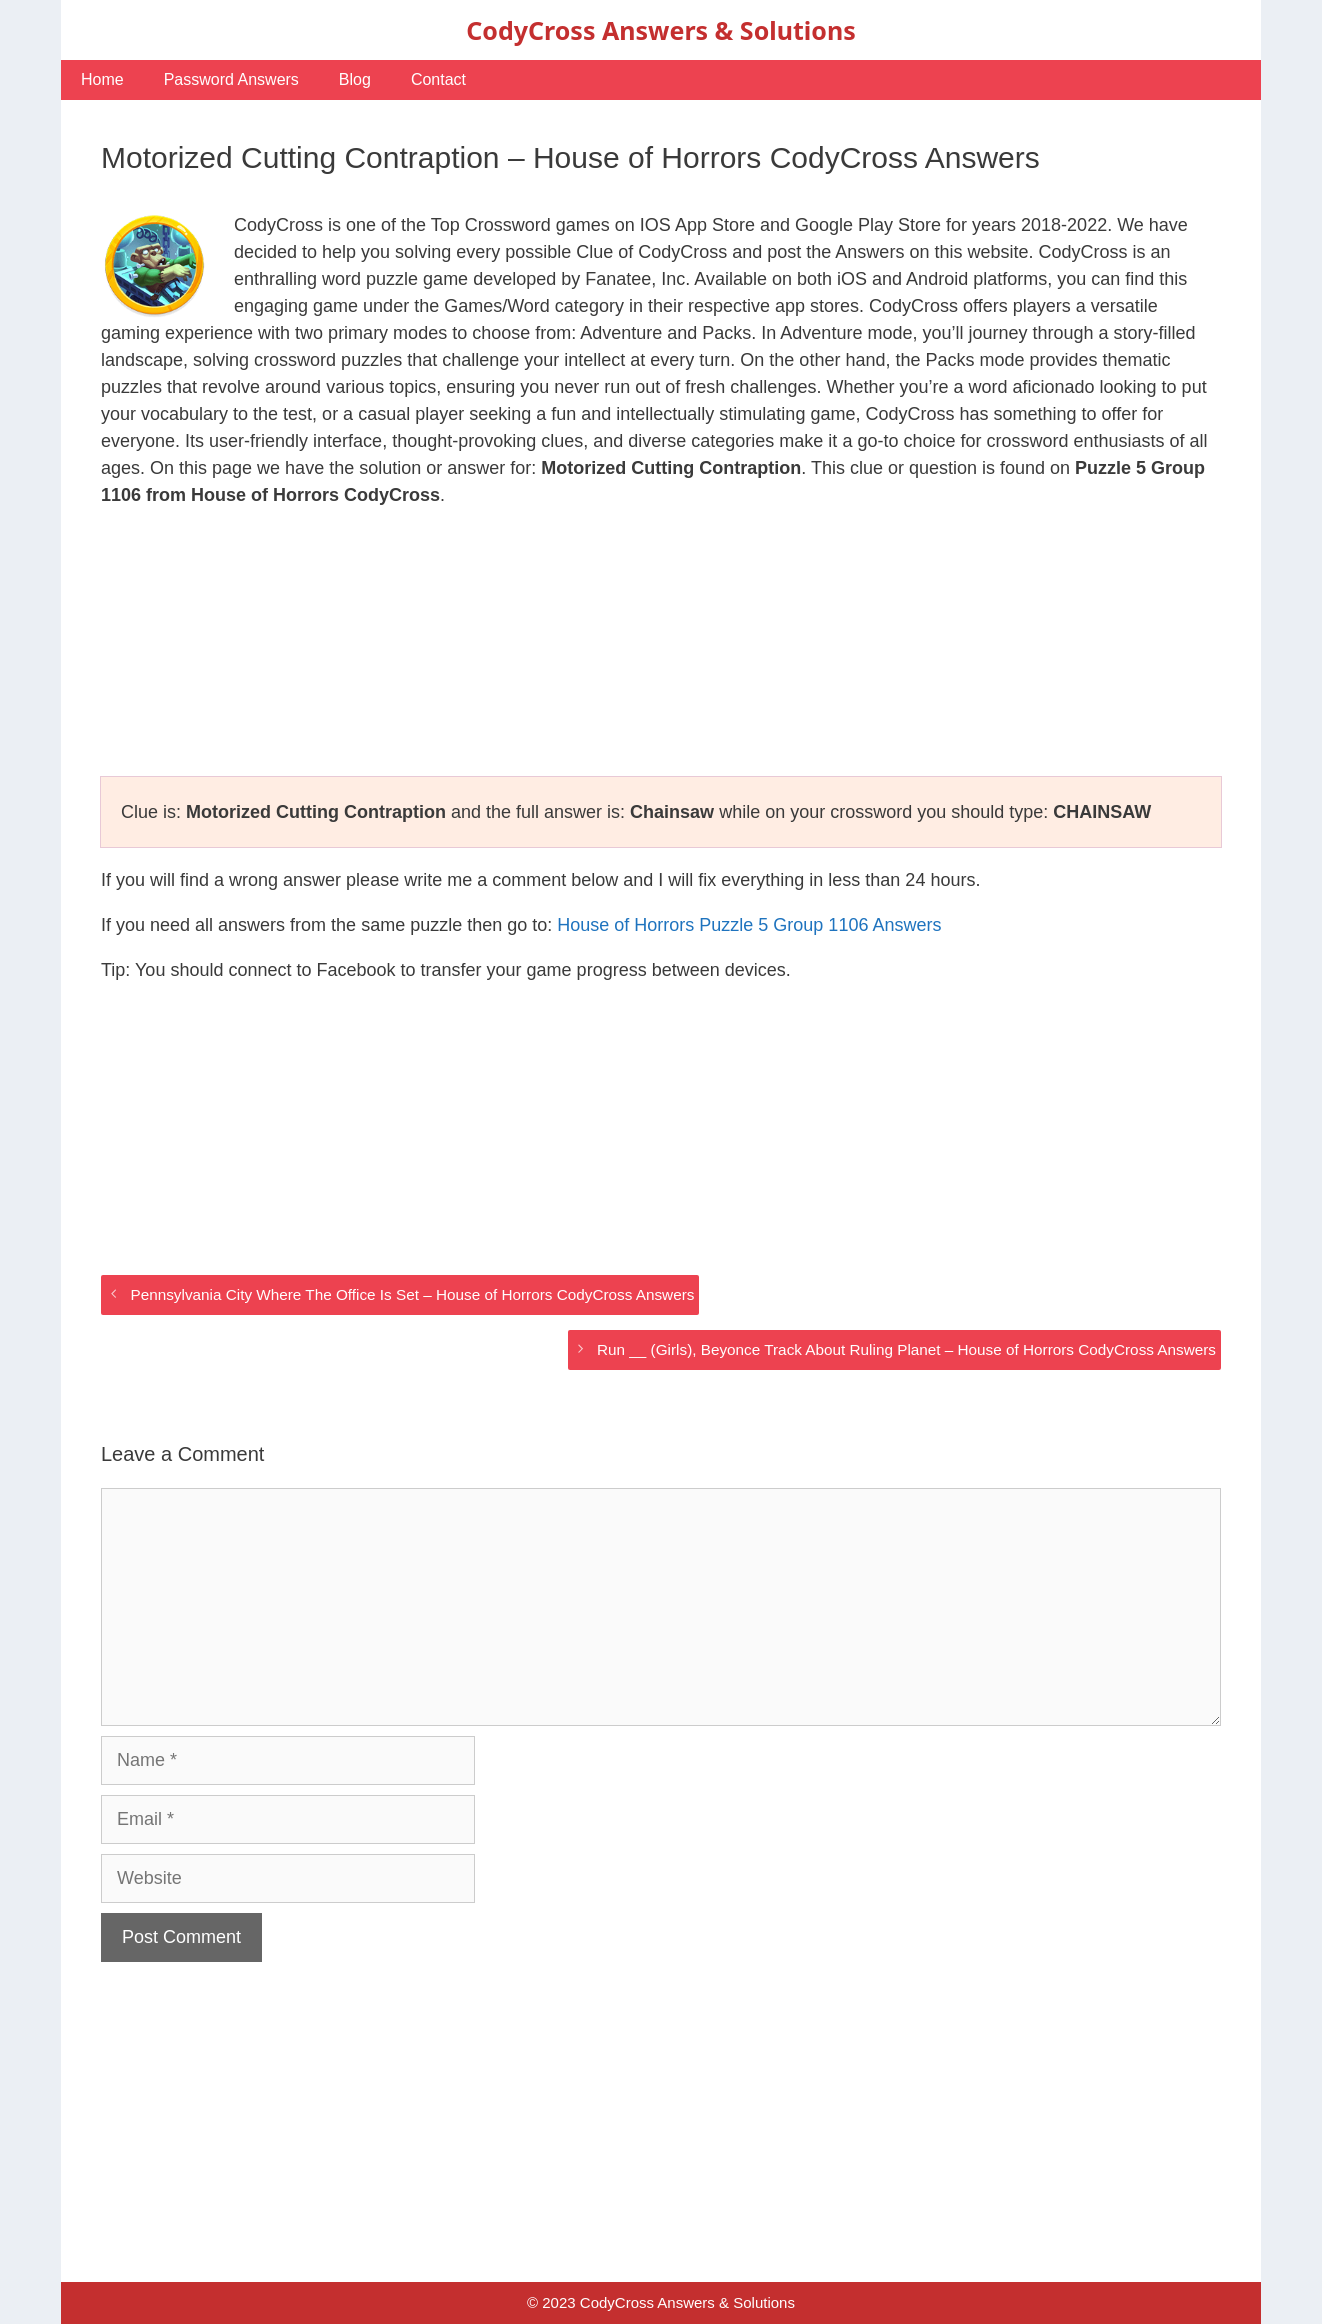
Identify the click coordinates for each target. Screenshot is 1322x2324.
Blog (355, 79)
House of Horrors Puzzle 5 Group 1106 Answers (749, 925)
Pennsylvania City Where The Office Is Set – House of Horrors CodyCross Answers (412, 1294)
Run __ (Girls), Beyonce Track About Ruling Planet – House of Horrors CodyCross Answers (906, 1349)
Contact (438, 79)
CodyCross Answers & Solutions (660, 30)
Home (102, 79)
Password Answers (231, 79)
